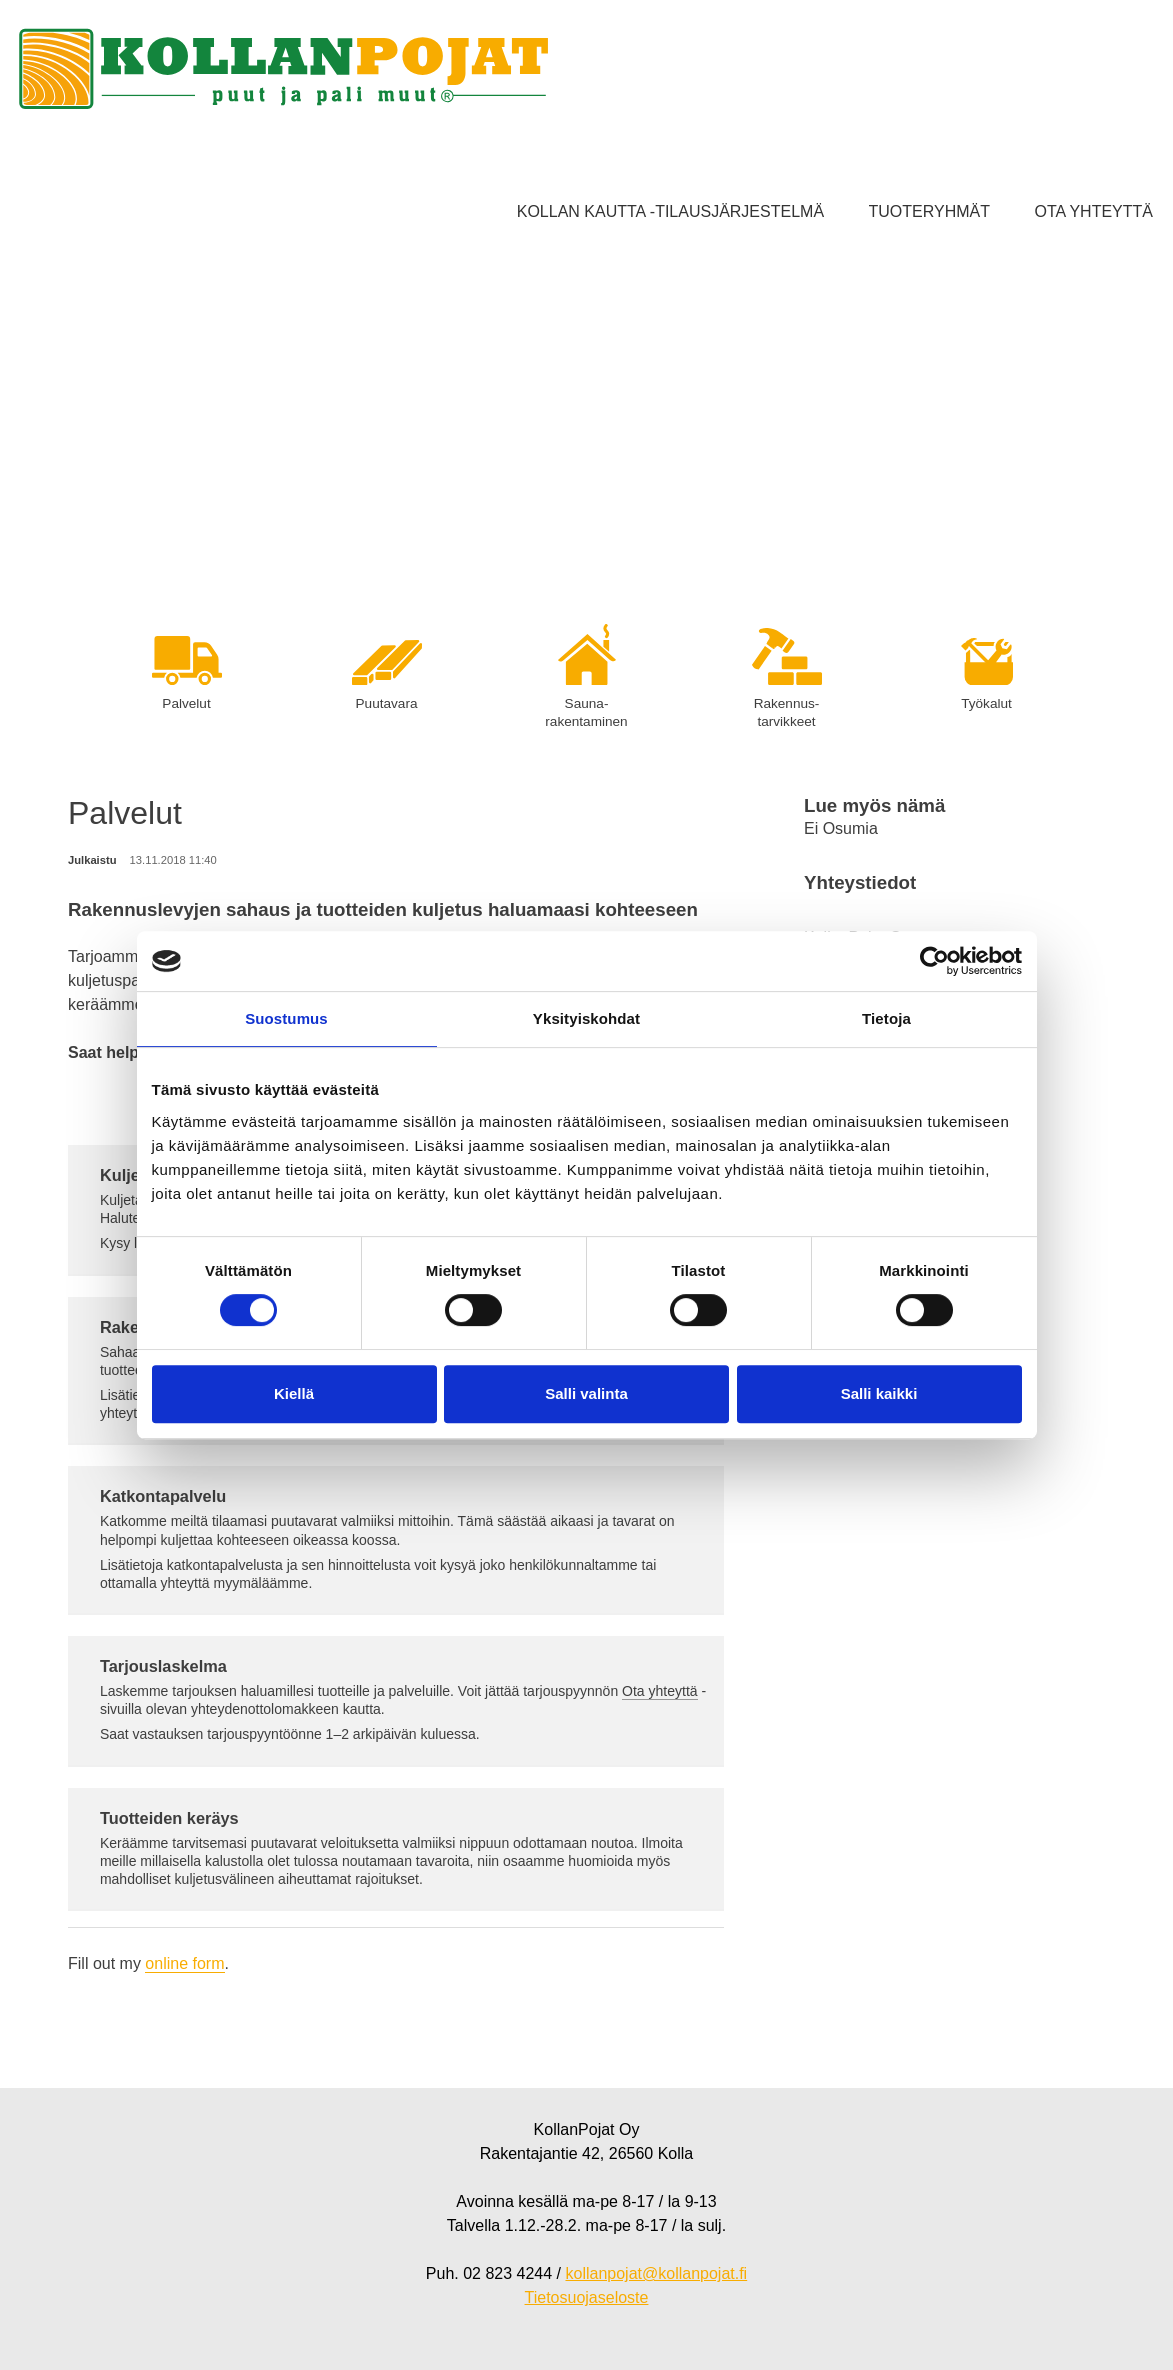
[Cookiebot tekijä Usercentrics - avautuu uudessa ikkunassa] (934, 961)
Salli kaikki (879, 1393)
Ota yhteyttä (1093, 211)
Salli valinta (586, 1393)
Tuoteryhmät (929, 211)
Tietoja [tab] (886, 1018)
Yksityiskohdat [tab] (586, 1018)
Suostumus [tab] (286, 1018)
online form (184, 1963)
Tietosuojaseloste (587, 2297)
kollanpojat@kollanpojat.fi (656, 2273)
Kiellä (294, 1393)
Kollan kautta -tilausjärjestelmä (670, 211)
